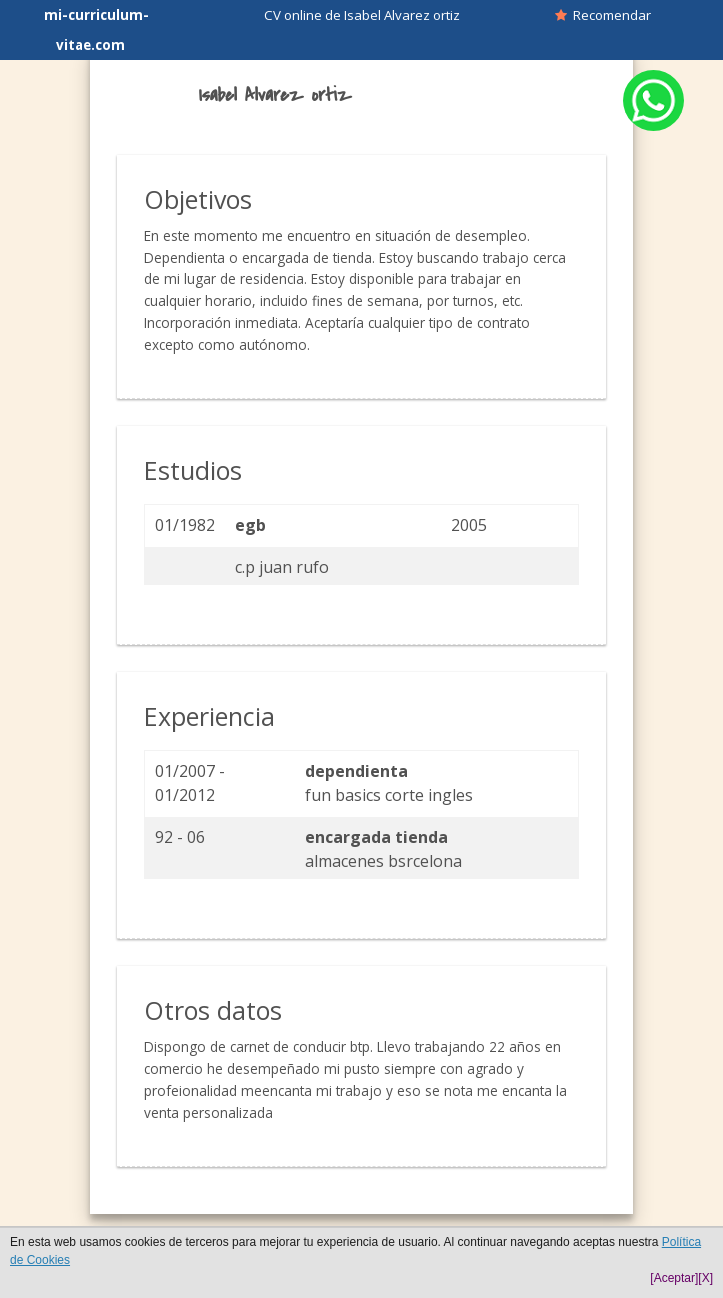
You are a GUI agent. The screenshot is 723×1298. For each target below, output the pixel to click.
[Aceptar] (674, 1278)
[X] (705, 1278)
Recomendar (603, 15)
